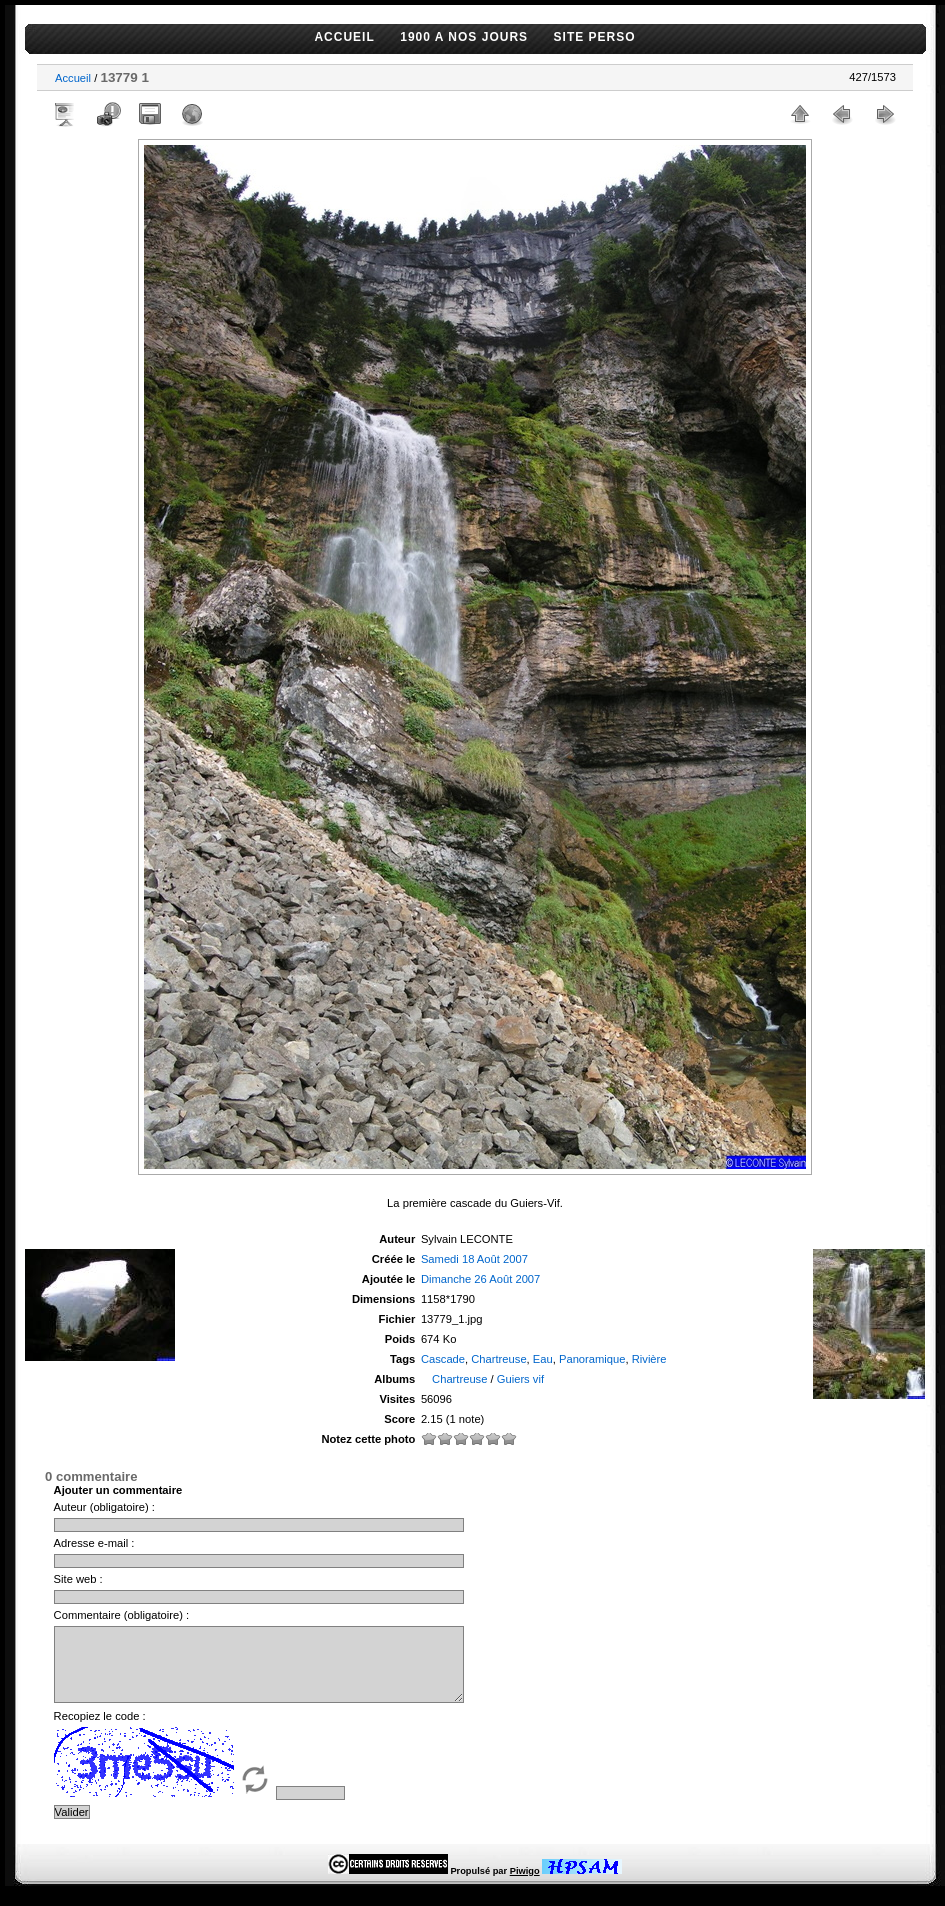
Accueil (73, 78)
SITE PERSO (595, 37)
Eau (543, 1359)
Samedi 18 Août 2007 (474, 1259)
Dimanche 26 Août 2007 (480, 1279)
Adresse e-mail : (94, 1543)
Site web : (78, 1579)
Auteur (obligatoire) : (104, 1507)
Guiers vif (520, 1379)
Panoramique (592, 1359)
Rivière (649, 1359)
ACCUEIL (344, 37)
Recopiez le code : (100, 1731)
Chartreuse (498, 1359)
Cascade (443, 1359)
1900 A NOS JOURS (464, 37)
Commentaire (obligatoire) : (122, 1615)
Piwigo (525, 1886)
